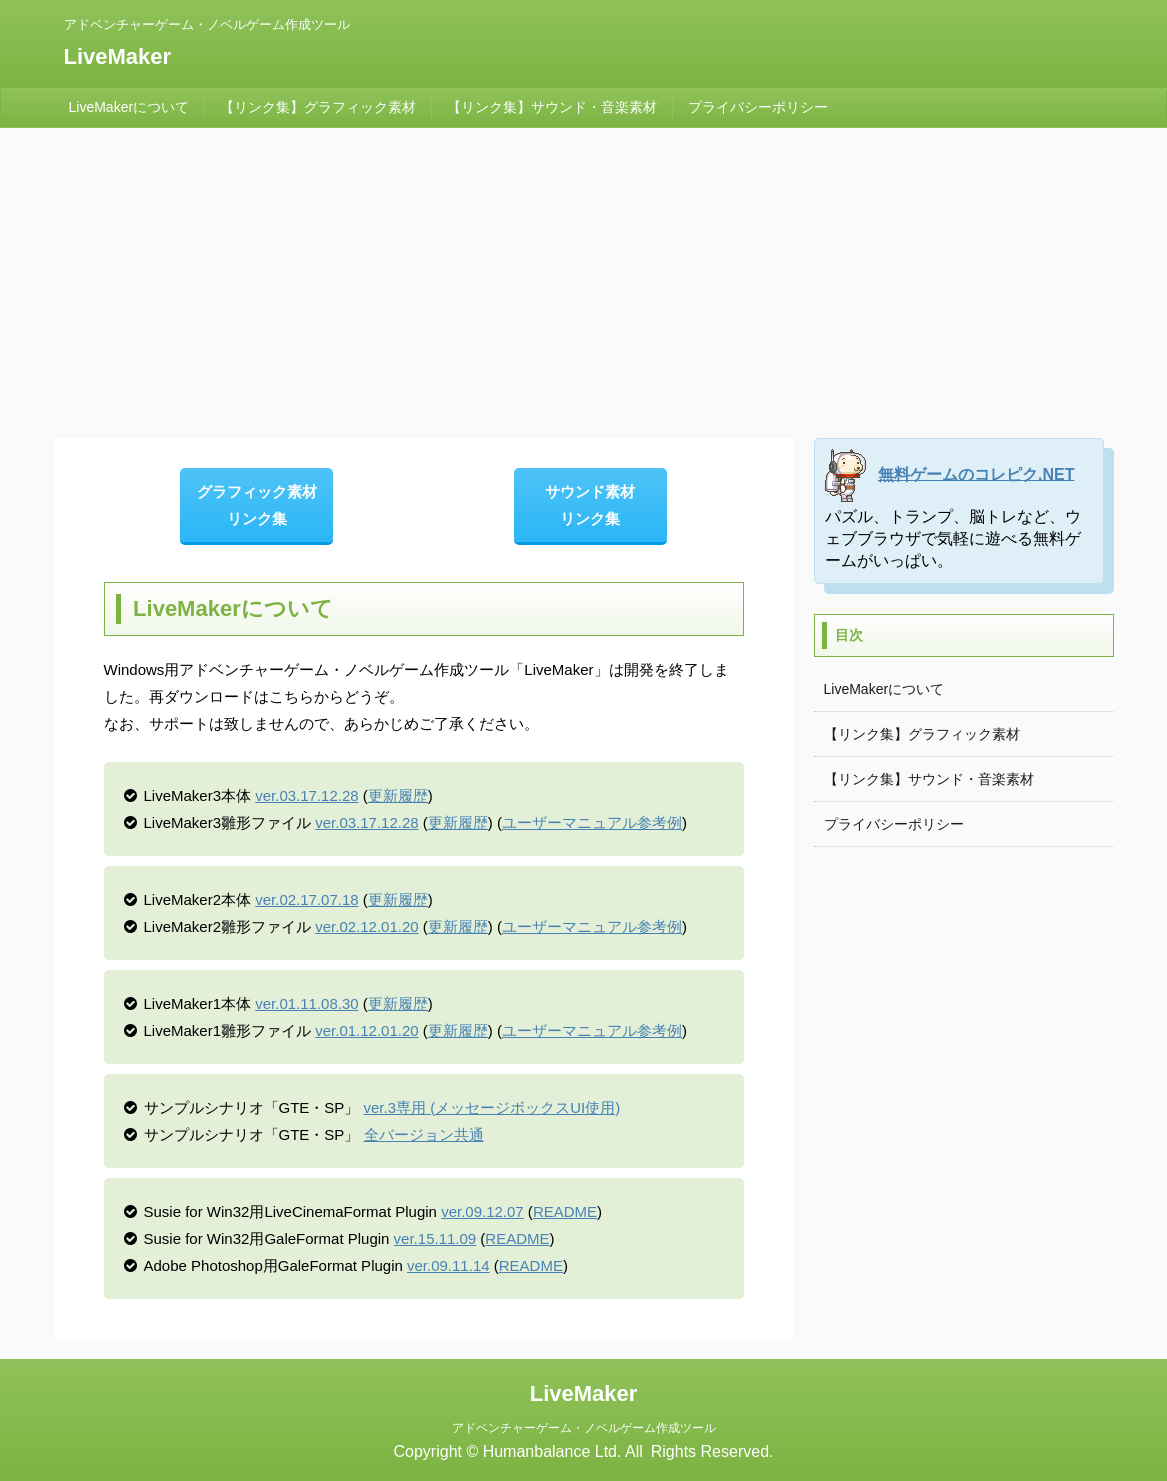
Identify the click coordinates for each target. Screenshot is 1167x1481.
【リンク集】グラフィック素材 (318, 107)
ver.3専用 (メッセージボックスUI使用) (492, 1107)
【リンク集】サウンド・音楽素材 (552, 107)
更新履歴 (398, 795)
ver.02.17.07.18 (306, 899)
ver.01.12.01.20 (366, 1030)
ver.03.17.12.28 (306, 795)
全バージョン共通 (424, 1134)
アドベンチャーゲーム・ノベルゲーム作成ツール (584, 1428)
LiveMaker (118, 56)
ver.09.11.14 (448, 1265)
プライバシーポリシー (758, 107)
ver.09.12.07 (482, 1211)
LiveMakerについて (129, 107)
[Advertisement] (583, 278)
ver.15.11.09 (435, 1238)
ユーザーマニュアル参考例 (592, 822)
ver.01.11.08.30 (306, 1003)
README (565, 1211)
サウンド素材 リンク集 (590, 505)
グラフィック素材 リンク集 (257, 505)
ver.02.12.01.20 (366, 926)
